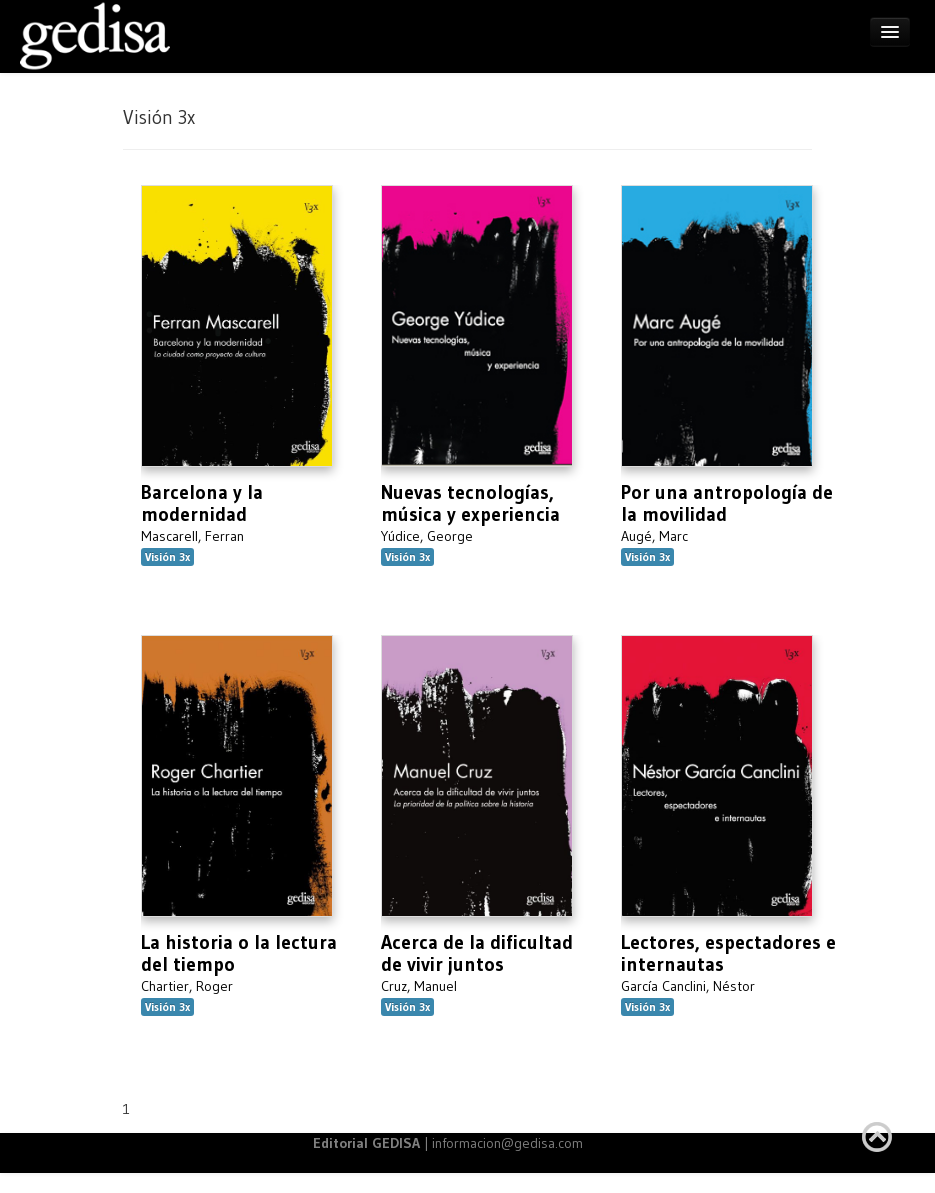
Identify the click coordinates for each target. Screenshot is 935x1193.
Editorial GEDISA (366, 1143)
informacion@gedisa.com (507, 1143)
